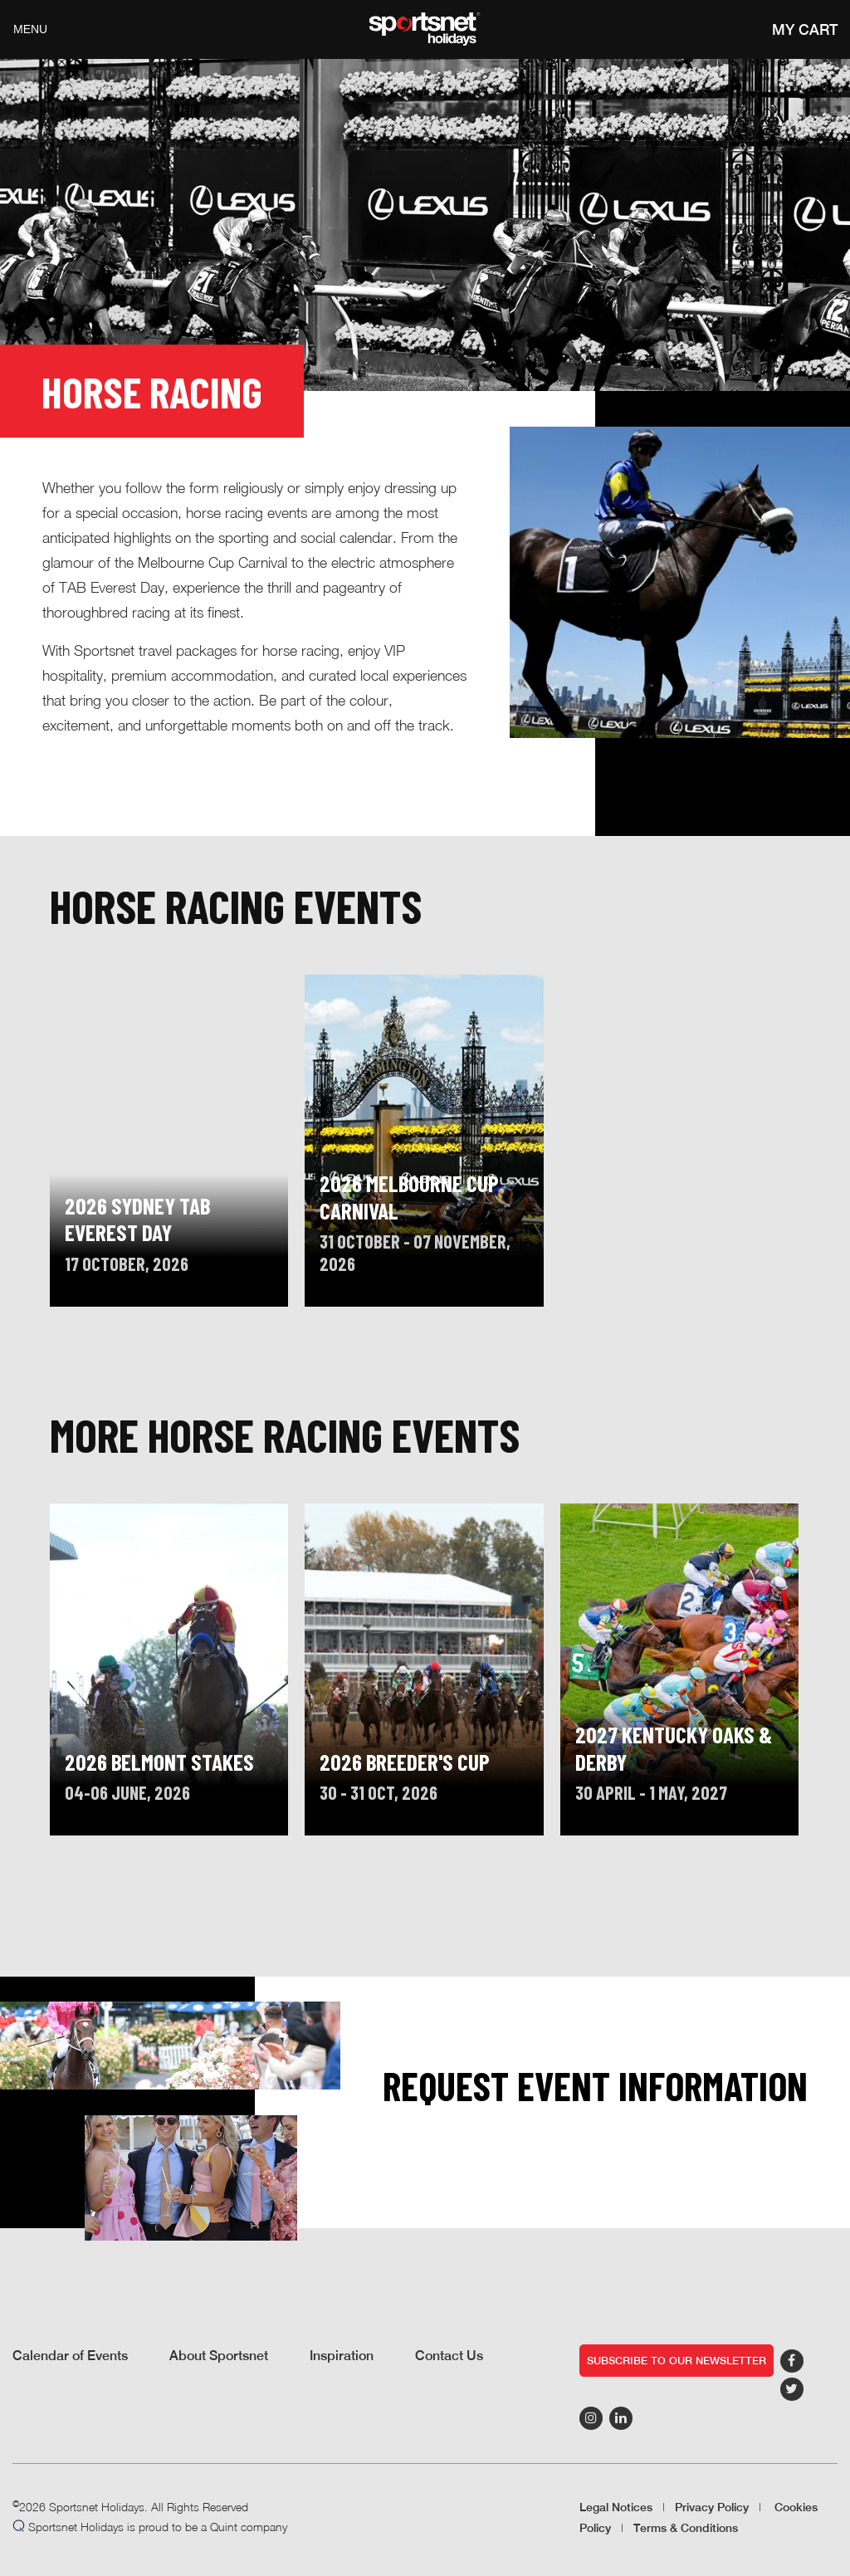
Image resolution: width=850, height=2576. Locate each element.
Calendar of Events (70, 2355)
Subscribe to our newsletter (676, 2360)
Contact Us (449, 2355)
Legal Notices (615, 2507)
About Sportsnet (218, 2355)
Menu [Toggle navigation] (30, 29)
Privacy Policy (712, 2507)
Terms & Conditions (685, 2527)
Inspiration (342, 2355)
